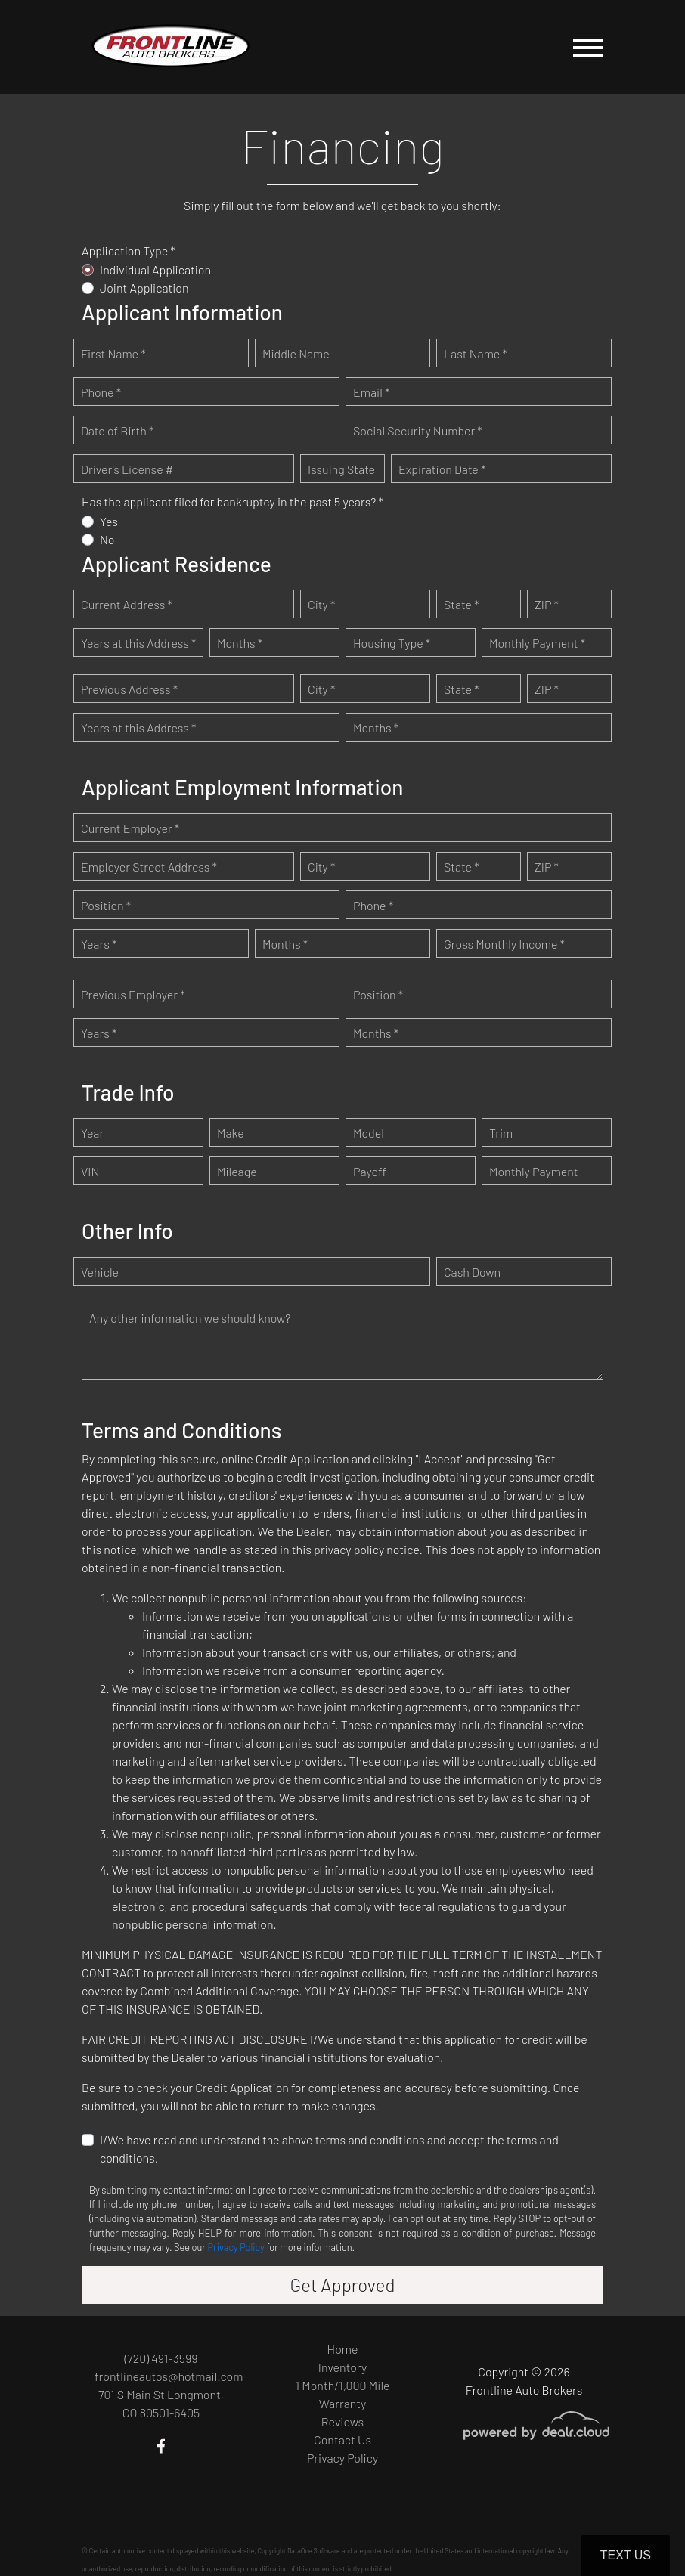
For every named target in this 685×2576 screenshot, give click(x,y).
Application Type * (128, 250)
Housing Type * (391, 643)
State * (461, 604)
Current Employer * (130, 828)
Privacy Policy (236, 2247)
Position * (106, 905)
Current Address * (126, 604)
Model (368, 1132)
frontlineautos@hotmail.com (169, 2376)
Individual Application (155, 269)
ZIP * (547, 604)
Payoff (369, 1171)
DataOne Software (313, 2551)
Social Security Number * (417, 430)
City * (321, 604)
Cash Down (472, 1272)
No (107, 539)
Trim (501, 1132)
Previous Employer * (133, 994)
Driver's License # (127, 469)
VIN (90, 1171)
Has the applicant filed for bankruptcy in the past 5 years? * (232, 501)
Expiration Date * (441, 469)
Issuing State (341, 469)
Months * (239, 643)
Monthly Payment (533, 1171)
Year (92, 1132)
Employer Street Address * (149, 866)
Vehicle (100, 1272)
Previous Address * (129, 689)
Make (230, 1132)
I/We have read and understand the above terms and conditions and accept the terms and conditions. (329, 2148)
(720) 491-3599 (160, 2358)
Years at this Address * (138, 643)
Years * (98, 944)
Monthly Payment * (537, 643)
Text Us (625, 2555)
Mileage (237, 1171)
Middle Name (296, 353)
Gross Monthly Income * (504, 944)
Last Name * (475, 353)
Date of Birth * (117, 430)
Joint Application (144, 287)
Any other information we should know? (189, 1318)
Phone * (101, 392)
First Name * (113, 353)
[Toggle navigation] (588, 47)
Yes (109, 521)
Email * (371, 392)
